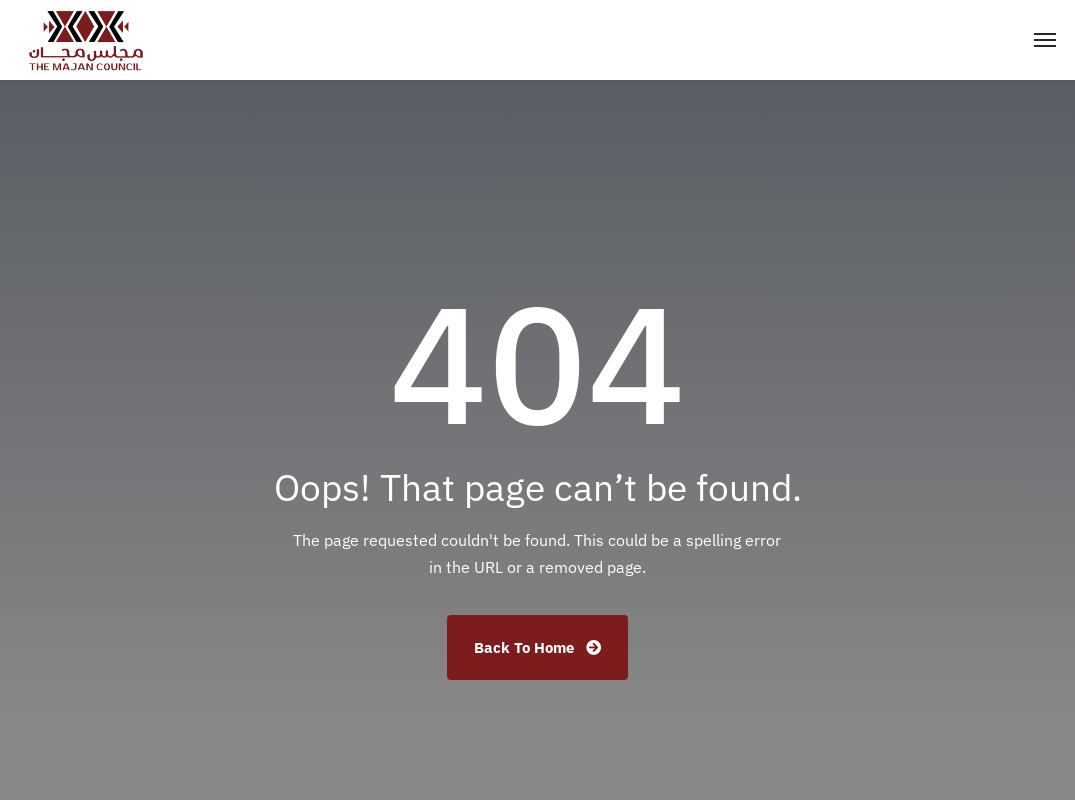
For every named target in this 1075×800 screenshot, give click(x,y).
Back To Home (537, 647)
